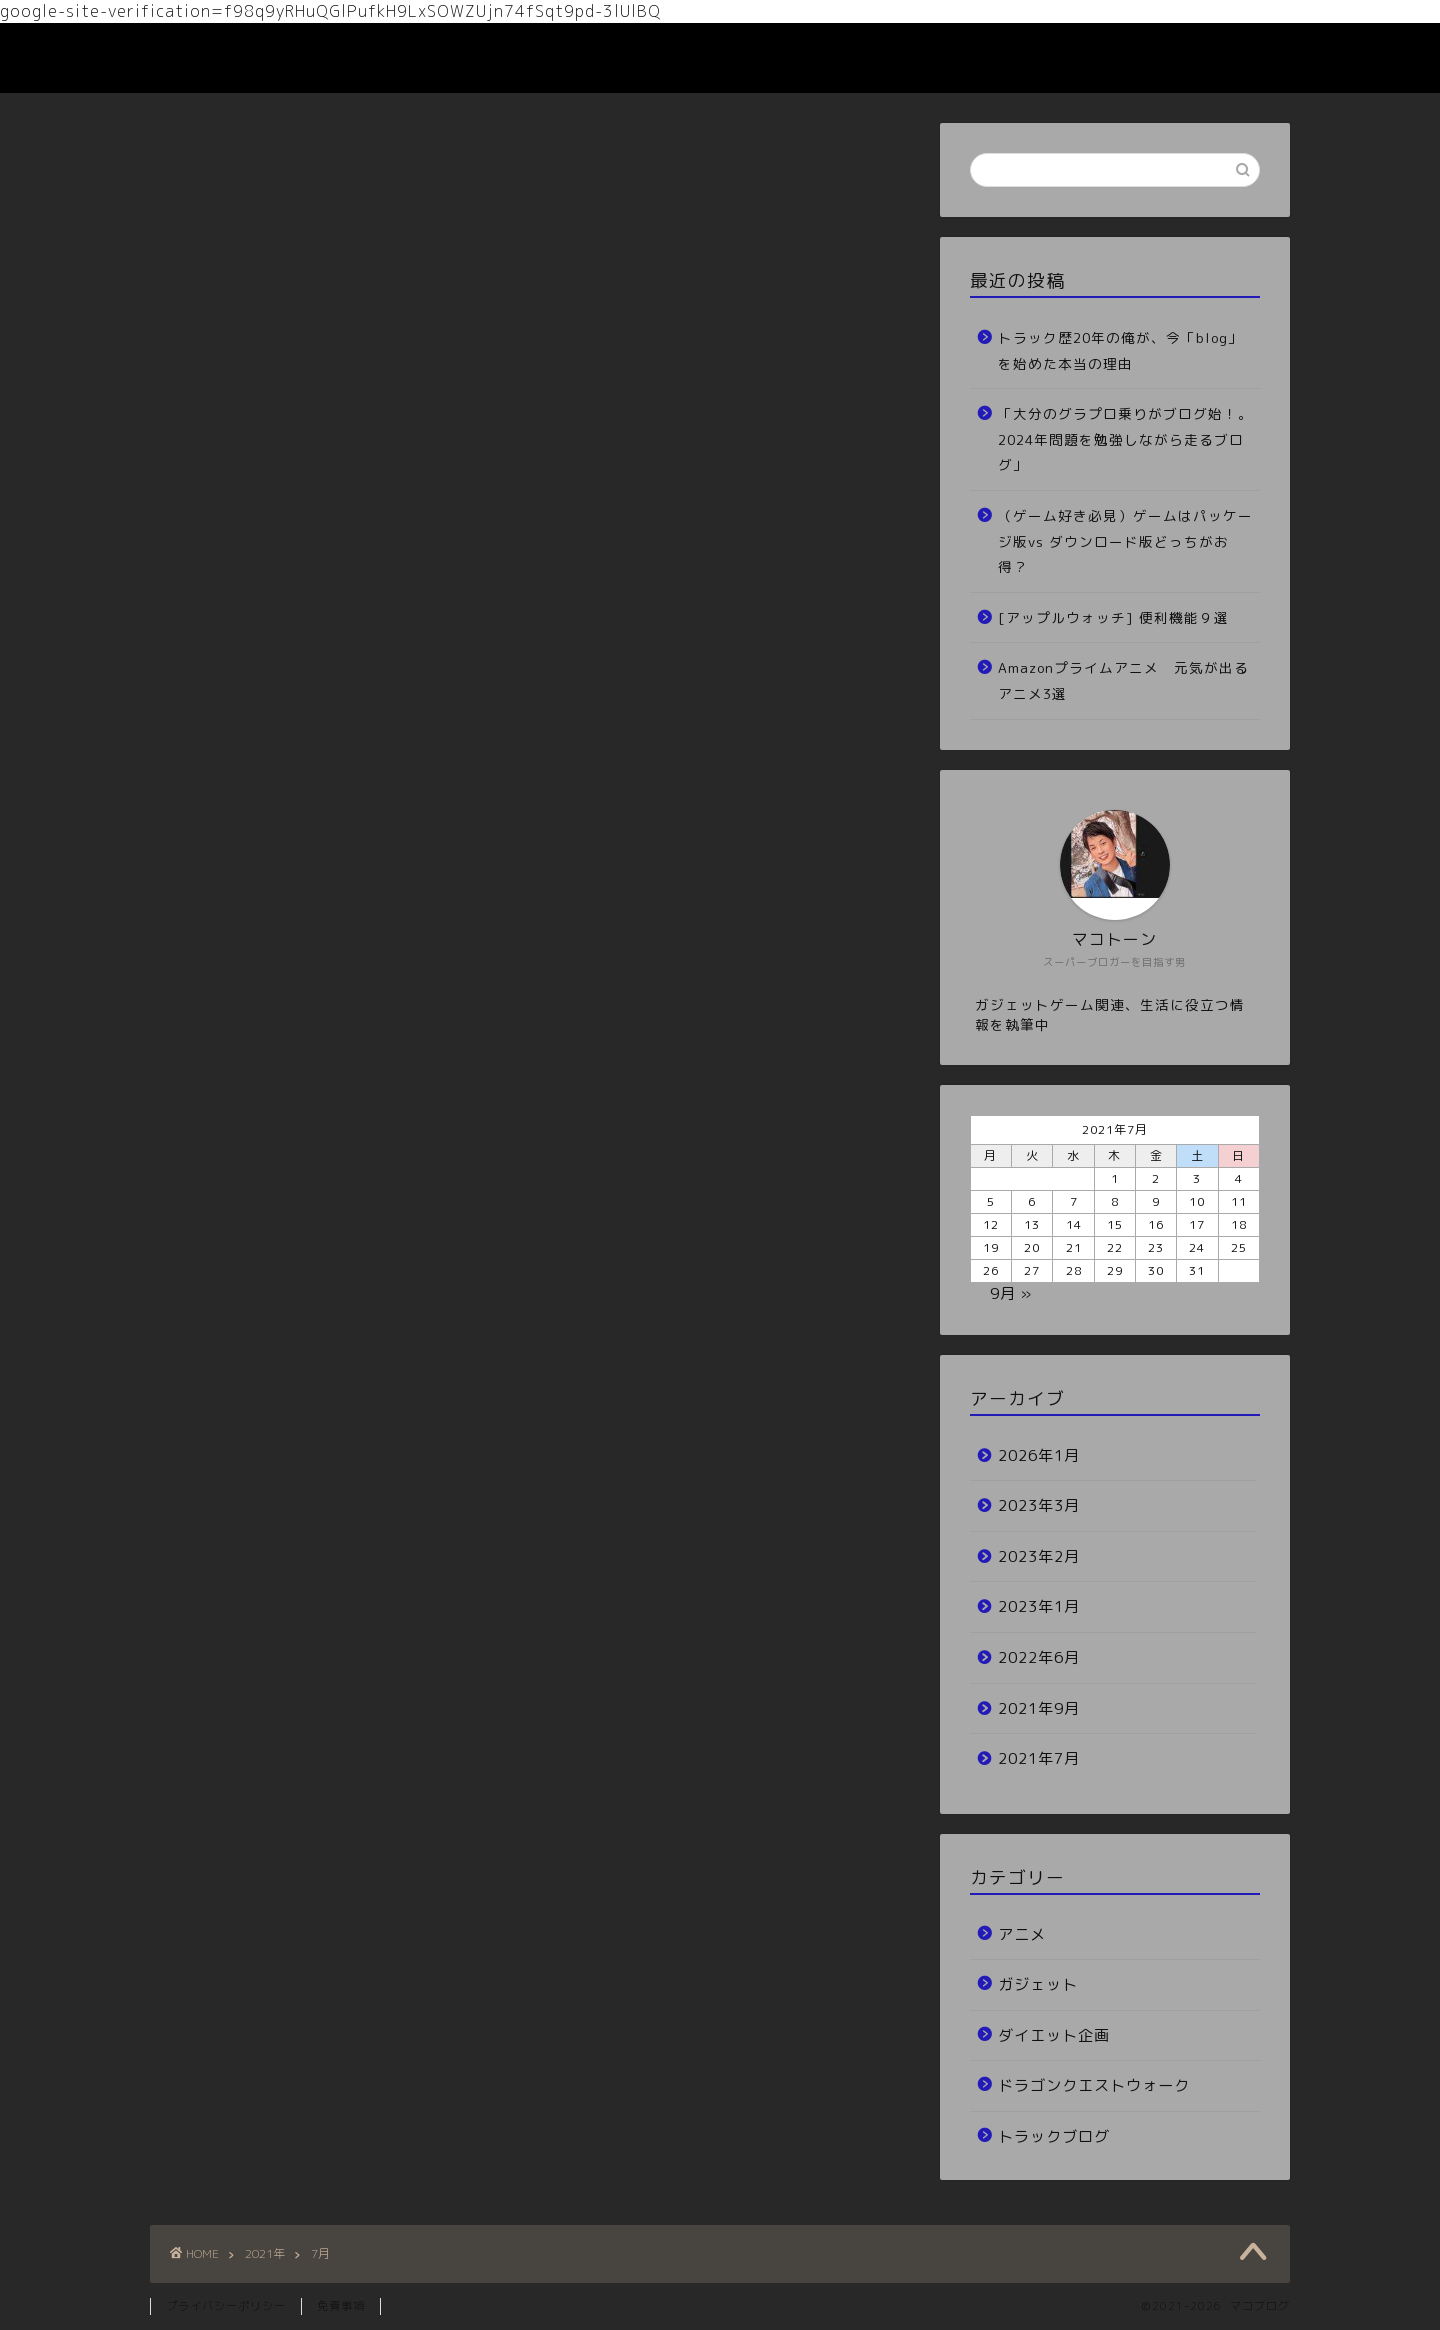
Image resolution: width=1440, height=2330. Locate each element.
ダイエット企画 (1054, 2035)
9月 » (1011, 1293)
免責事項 (341, 2306)
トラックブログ (1054, 2136)
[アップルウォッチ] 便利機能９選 (1113, 617)
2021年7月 (1039, 1758)
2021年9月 (1039, 1708)
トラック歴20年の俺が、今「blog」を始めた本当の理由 (1120, 350)
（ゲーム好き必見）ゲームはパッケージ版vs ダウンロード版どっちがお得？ (1125, 541)
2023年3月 (1039, 1505)
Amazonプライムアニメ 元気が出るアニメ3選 (1123, 680)
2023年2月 (1039, 1556)
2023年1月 (1039, 1606)
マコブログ (207, 58)
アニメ (1022, 1934)
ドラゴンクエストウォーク (1094, 2085)
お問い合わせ (1191, 54)
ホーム (1082, 54)
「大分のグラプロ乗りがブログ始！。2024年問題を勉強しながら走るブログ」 (1125, 439)
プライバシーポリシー (226, 2306)
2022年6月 (1039, 1657)
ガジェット (1038, 1984)
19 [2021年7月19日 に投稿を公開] (991, 1247)
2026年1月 (1039, 1455)
